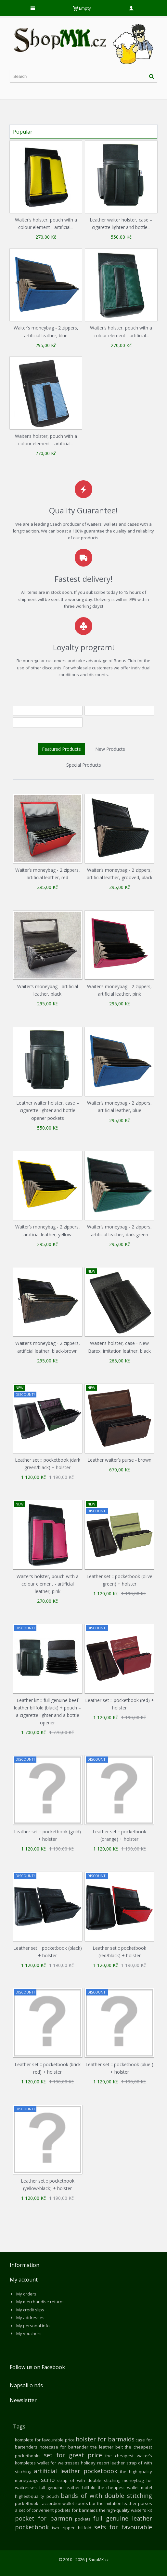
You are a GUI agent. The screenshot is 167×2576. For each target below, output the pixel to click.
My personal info (33, 2326)
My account (24, 2279)
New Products (110, 749)
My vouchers (29, 2333)
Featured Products (61, 749)
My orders (26, 2294)
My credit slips (30, 2310)
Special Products (83, 765)
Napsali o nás (26, 2385)
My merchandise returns (40, 2302)
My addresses (30, 2317)
